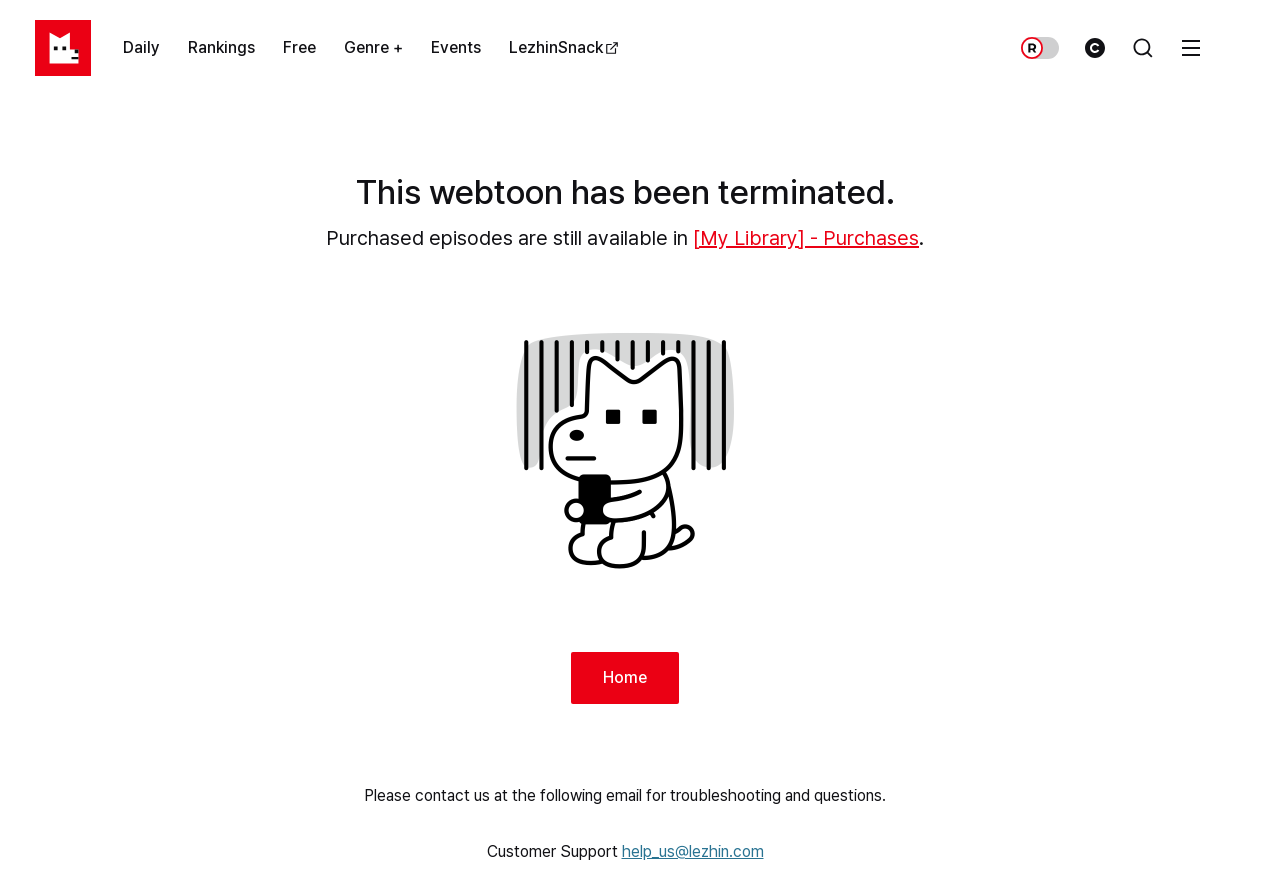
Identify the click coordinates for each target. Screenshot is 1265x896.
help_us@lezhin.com (693, 851)
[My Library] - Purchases (806, 238)
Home (625, 677)
